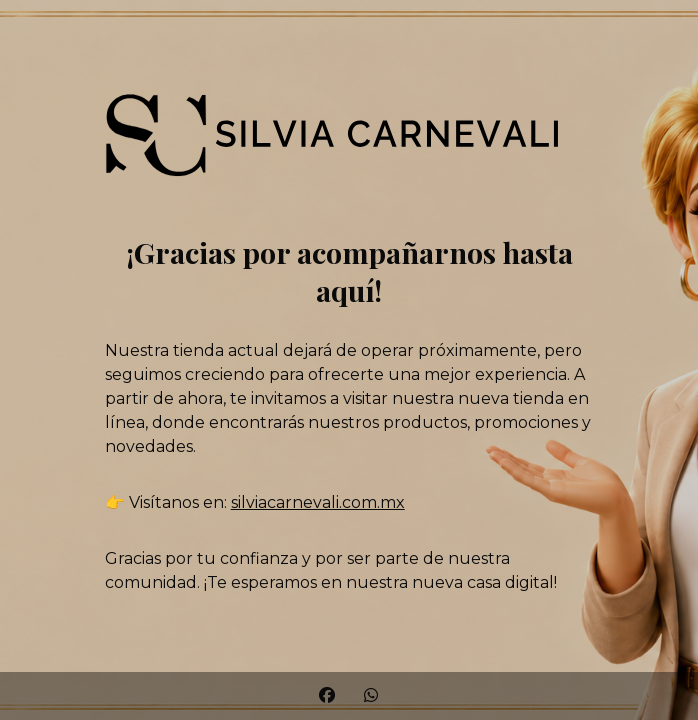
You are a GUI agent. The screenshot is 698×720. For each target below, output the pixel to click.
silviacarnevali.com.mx (318, 502)
